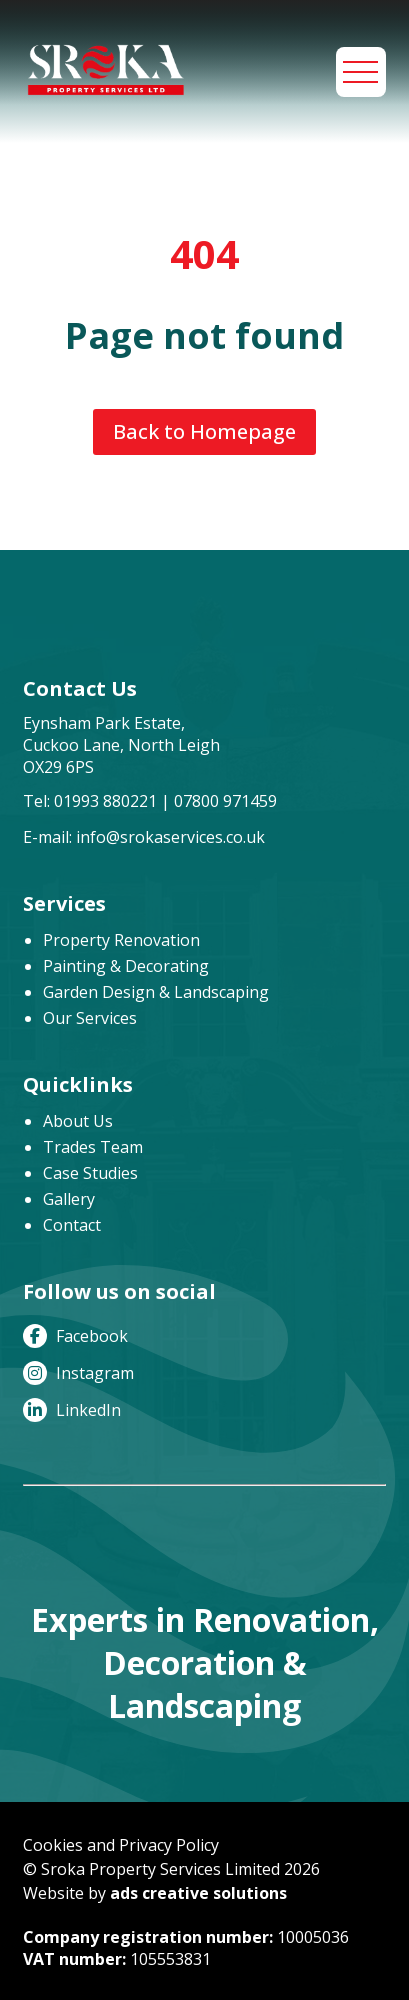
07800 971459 (225, 801)
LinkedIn (72, 1410)
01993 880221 (105, 801)
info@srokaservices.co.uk (170, 837)
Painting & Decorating (126, 966)
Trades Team (93, 1147)
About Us (78, 1121)
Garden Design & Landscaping (156, 992)
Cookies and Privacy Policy (121, 1845)
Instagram (78, 1373)
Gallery (69, 1199)
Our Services (90, 1018)
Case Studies (90, 1173)
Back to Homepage (204, 431)
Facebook (75, 1336)
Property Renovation (121, 940)
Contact (72, 1225)
